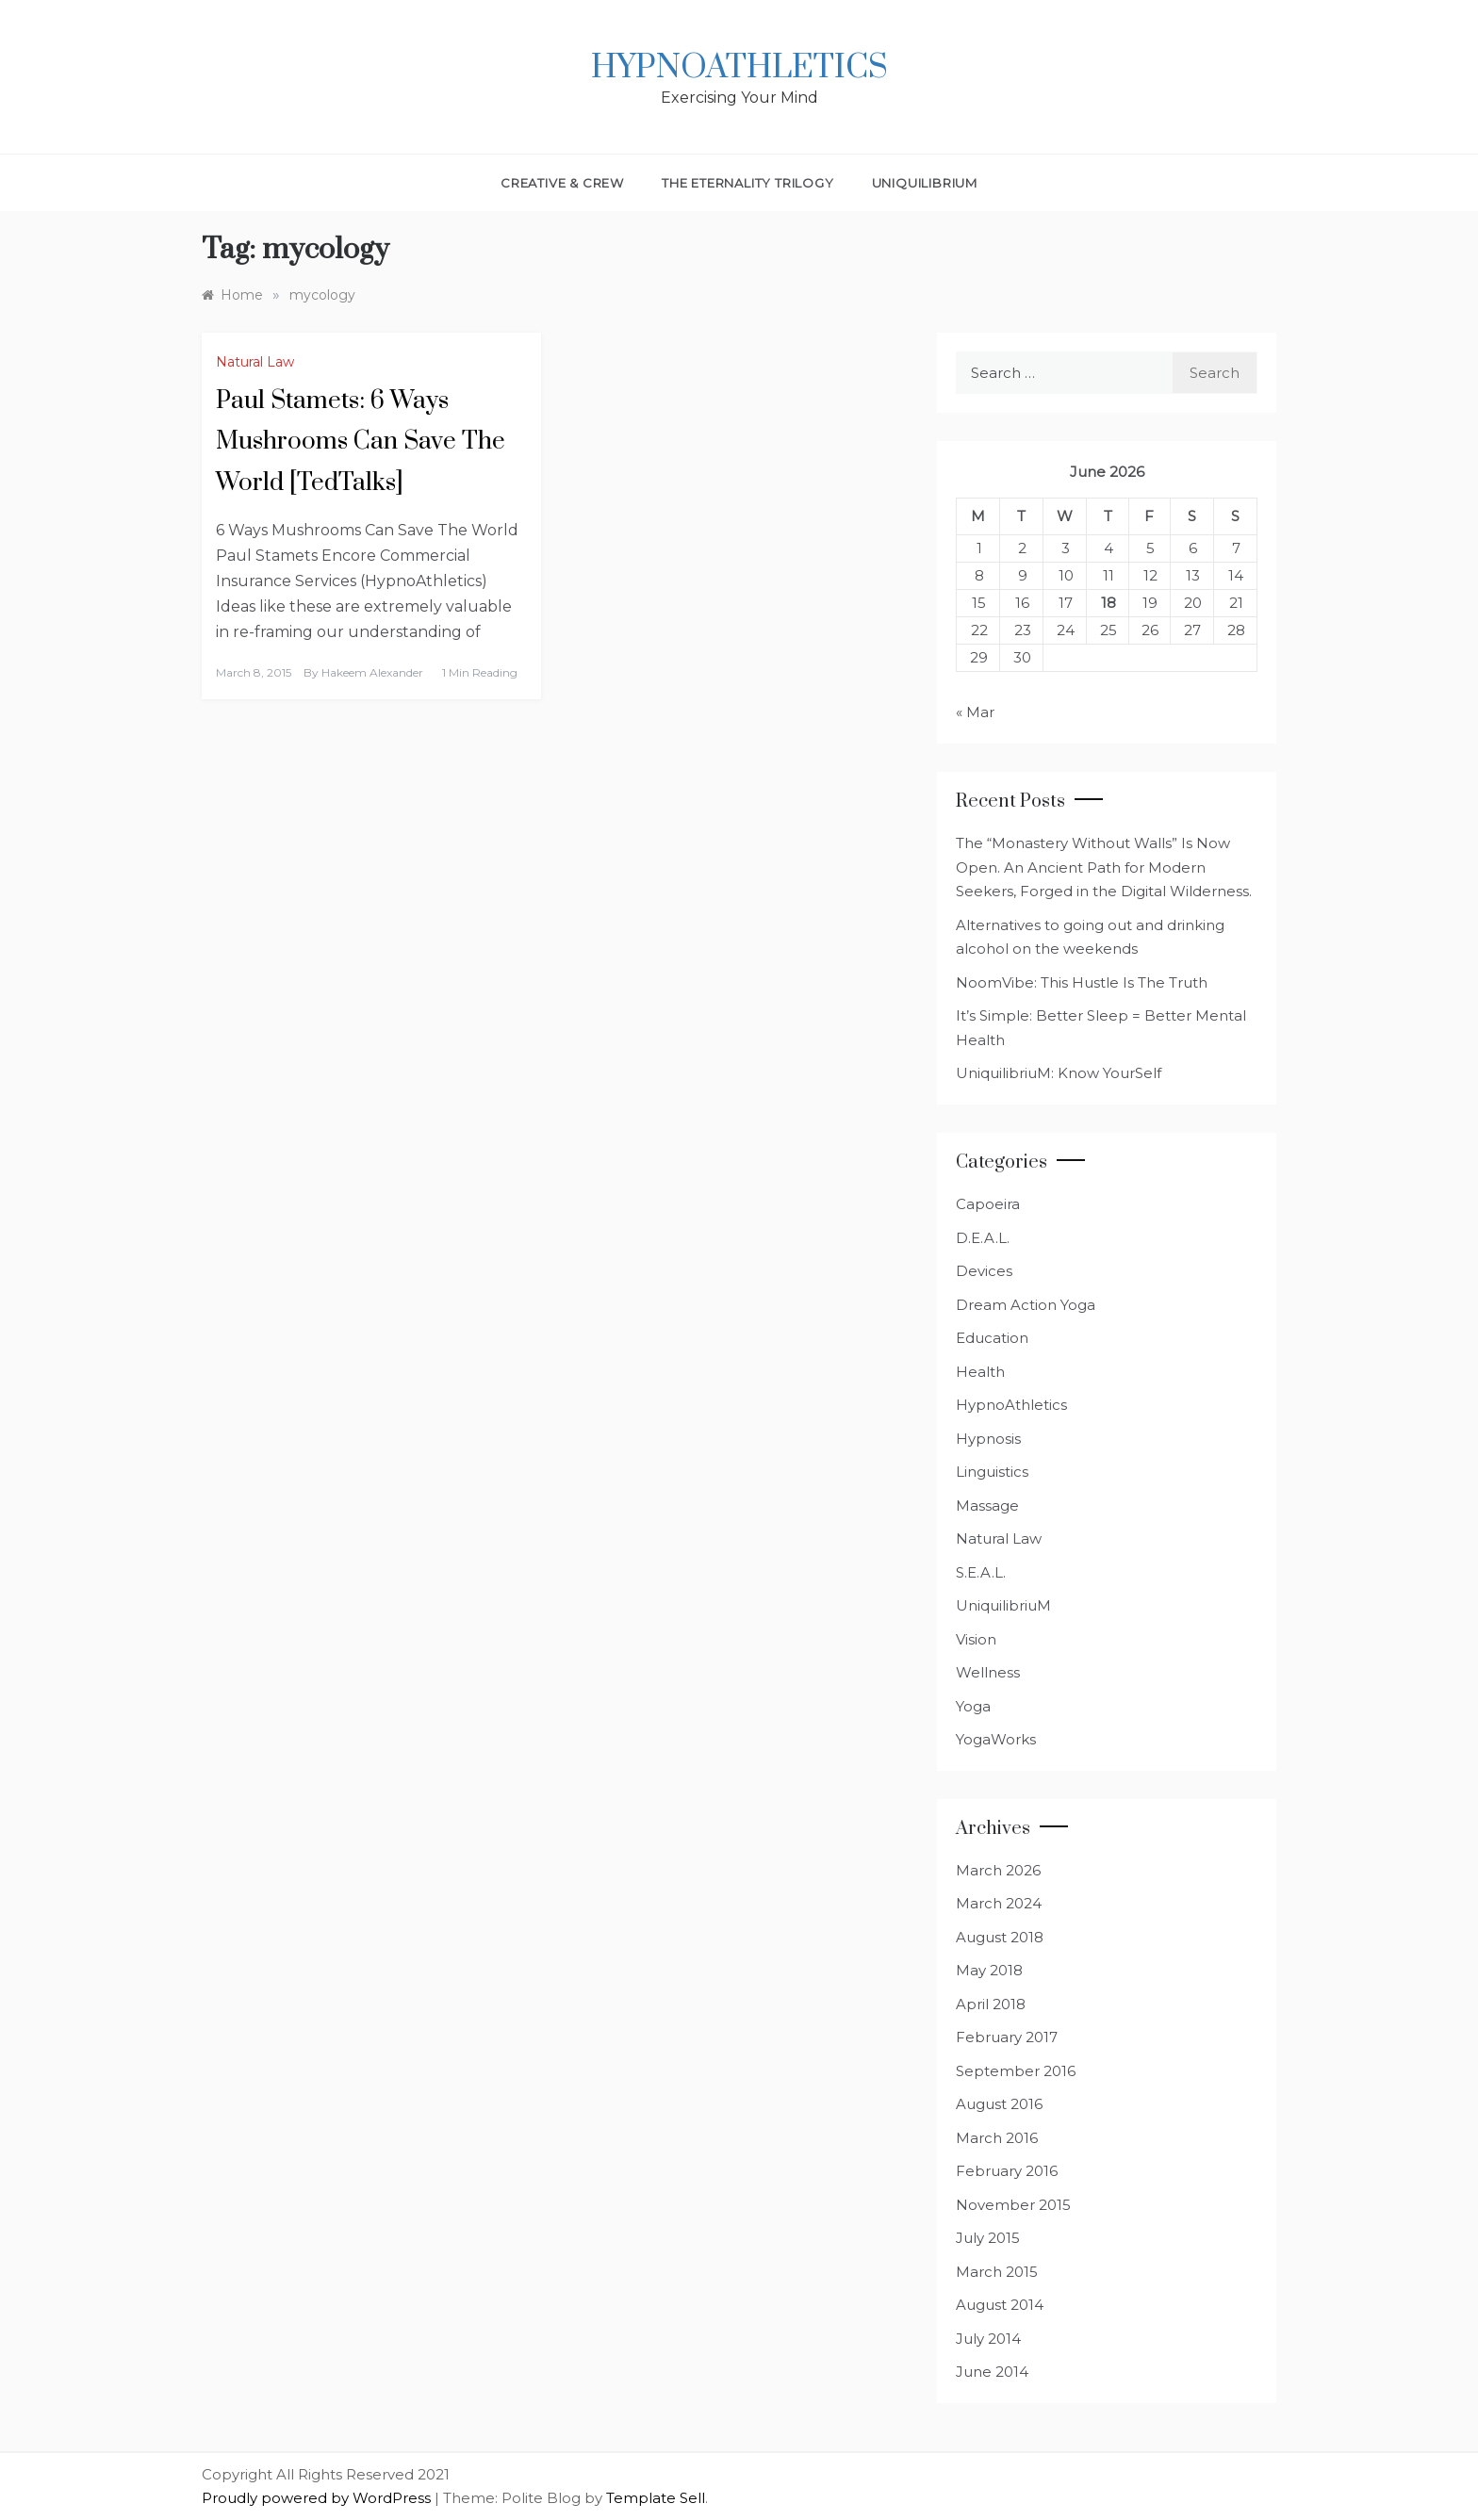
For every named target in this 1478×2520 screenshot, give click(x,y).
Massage (987, 1505)
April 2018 (991, 2004)
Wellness (988, 1672)
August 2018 (999, 1937)
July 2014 (988, 2339)
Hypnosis (988, 1439)
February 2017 (1007, 2037)
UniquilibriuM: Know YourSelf (1058, 1073)
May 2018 (989, 1970)
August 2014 (999, 2305)
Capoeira (988, 1204)
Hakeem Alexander (372, 672)
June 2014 (992, 2372)
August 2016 (999, 2104)
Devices (984, 1271)
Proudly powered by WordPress (318, 2498)
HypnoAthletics (739, 68)
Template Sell (655, 2498)
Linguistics (992, 1472)
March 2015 (997, 2272)
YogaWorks (996, 1739)
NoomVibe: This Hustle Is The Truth (1081, 982)
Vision (976, 1639)
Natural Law (255, 361)
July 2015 (988, 2238)
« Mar (975, 712)
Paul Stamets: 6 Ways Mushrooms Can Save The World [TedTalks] (360, 441)
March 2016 (997, 2138)
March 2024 (999, 1903)
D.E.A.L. (983, 1238)
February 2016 (1007, 2171)
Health (980, 1372)
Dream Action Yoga (1025, 1305)
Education (992, 1338)
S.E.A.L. (981, 1572)
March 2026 (998, 1870)
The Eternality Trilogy (748, 182)
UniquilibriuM (924, 182)
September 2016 (1016, 2071)
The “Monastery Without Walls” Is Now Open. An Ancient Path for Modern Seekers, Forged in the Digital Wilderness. (1104, 867)
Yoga (973, 1706)
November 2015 (1013, 2205)
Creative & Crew (562, 182)
